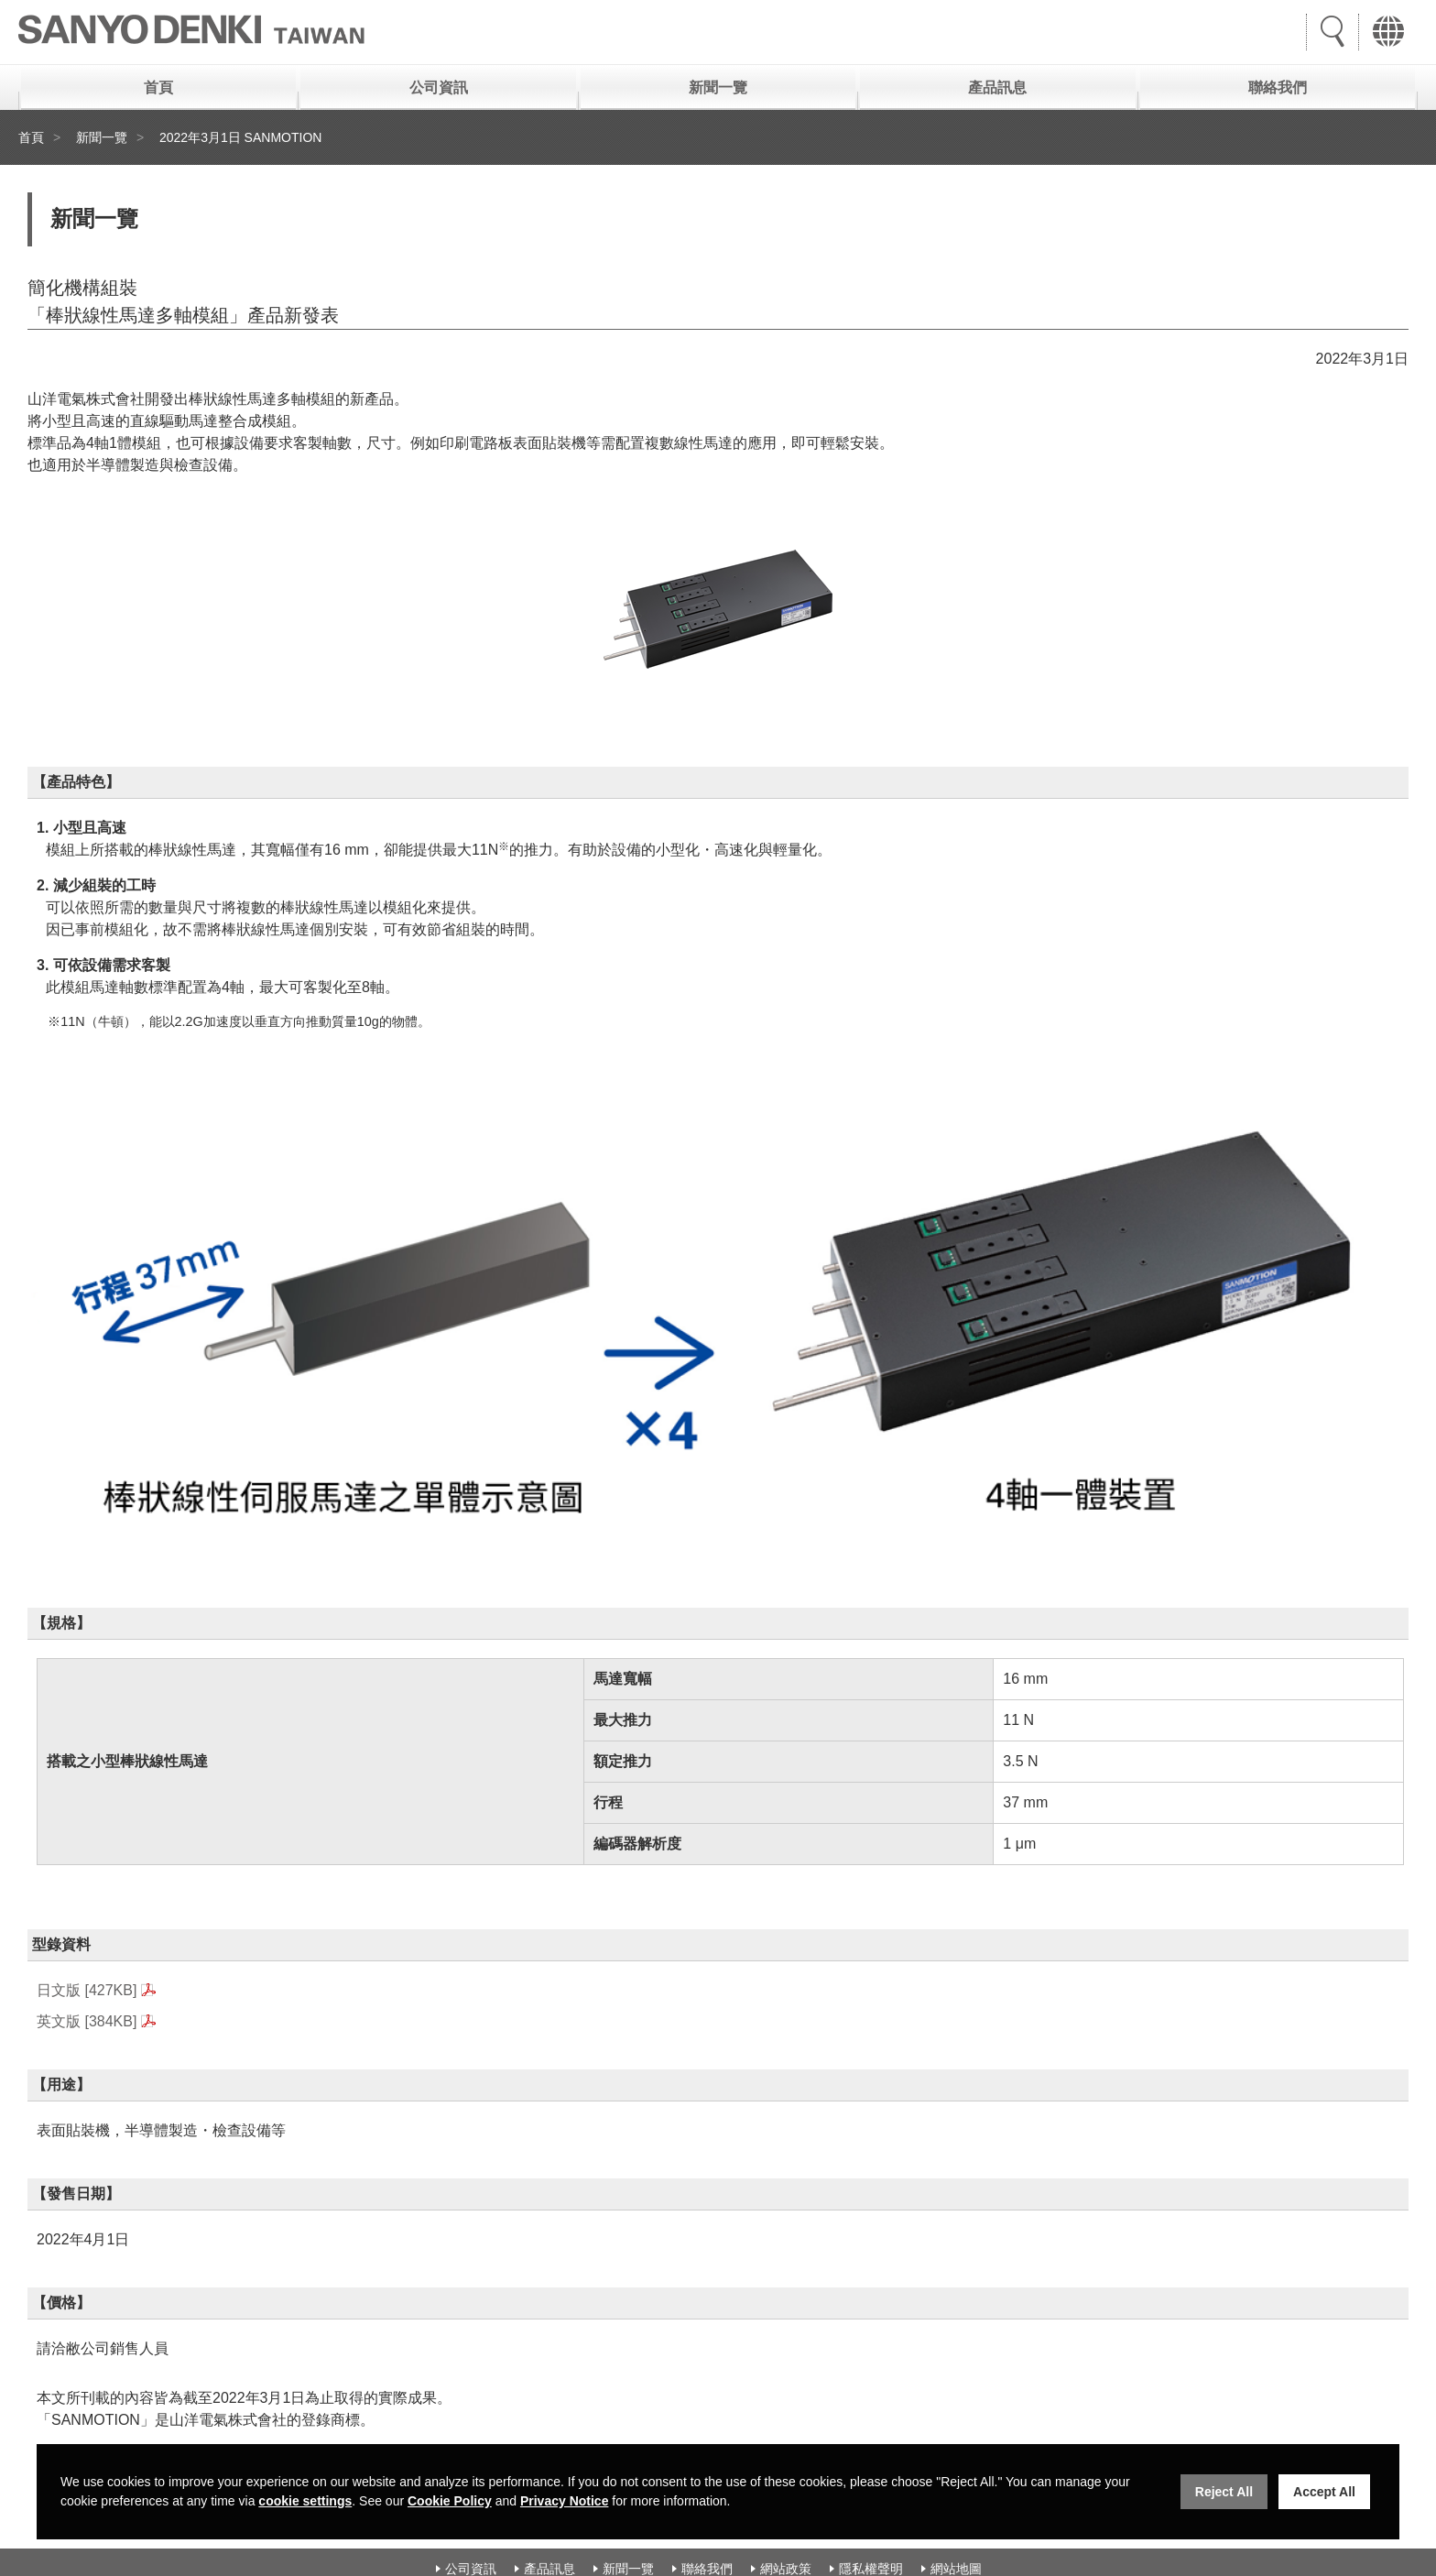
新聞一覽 (718, 87)
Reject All (1224, 2491)
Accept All (1324, 2491)
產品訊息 (997, 87)
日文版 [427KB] (86, 1990)
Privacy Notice (564, 2501)
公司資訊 (438, 87)
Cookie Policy (450, 2501)
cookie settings (305, 2501)
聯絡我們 (1277, 87)
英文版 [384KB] (86, 2021)
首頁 (158, 87)
